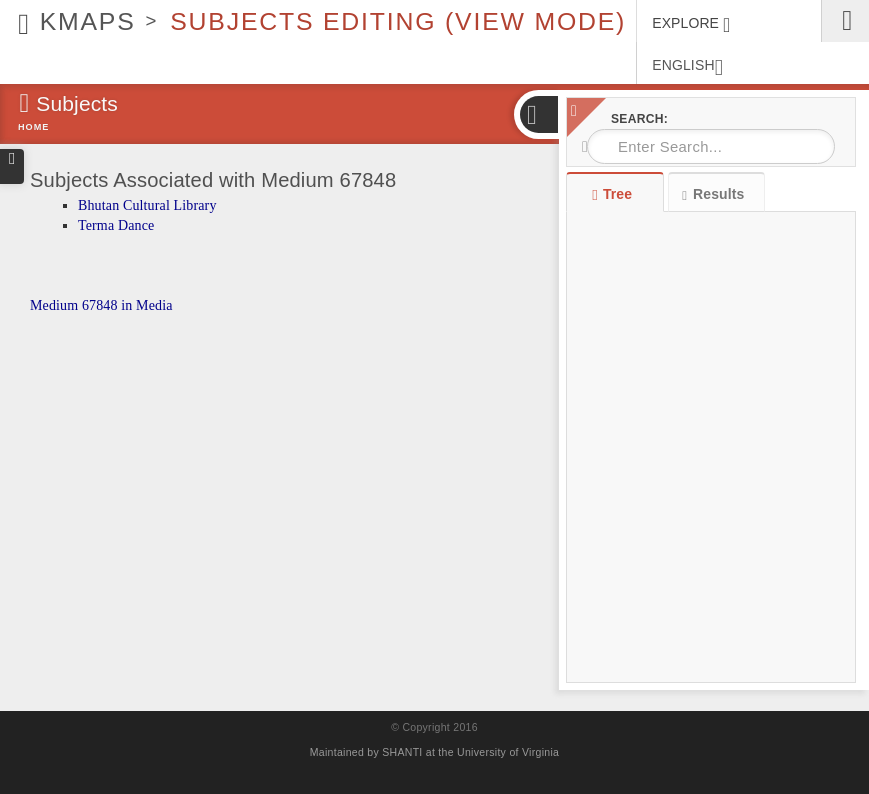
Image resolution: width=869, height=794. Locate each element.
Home (33, 127)
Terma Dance (116, 225)
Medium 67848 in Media (101, 305)
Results (713, 194)
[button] (538, 114)
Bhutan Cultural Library (147, 205)
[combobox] (711, 146)
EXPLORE (691, 25)
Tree (614, 194)
